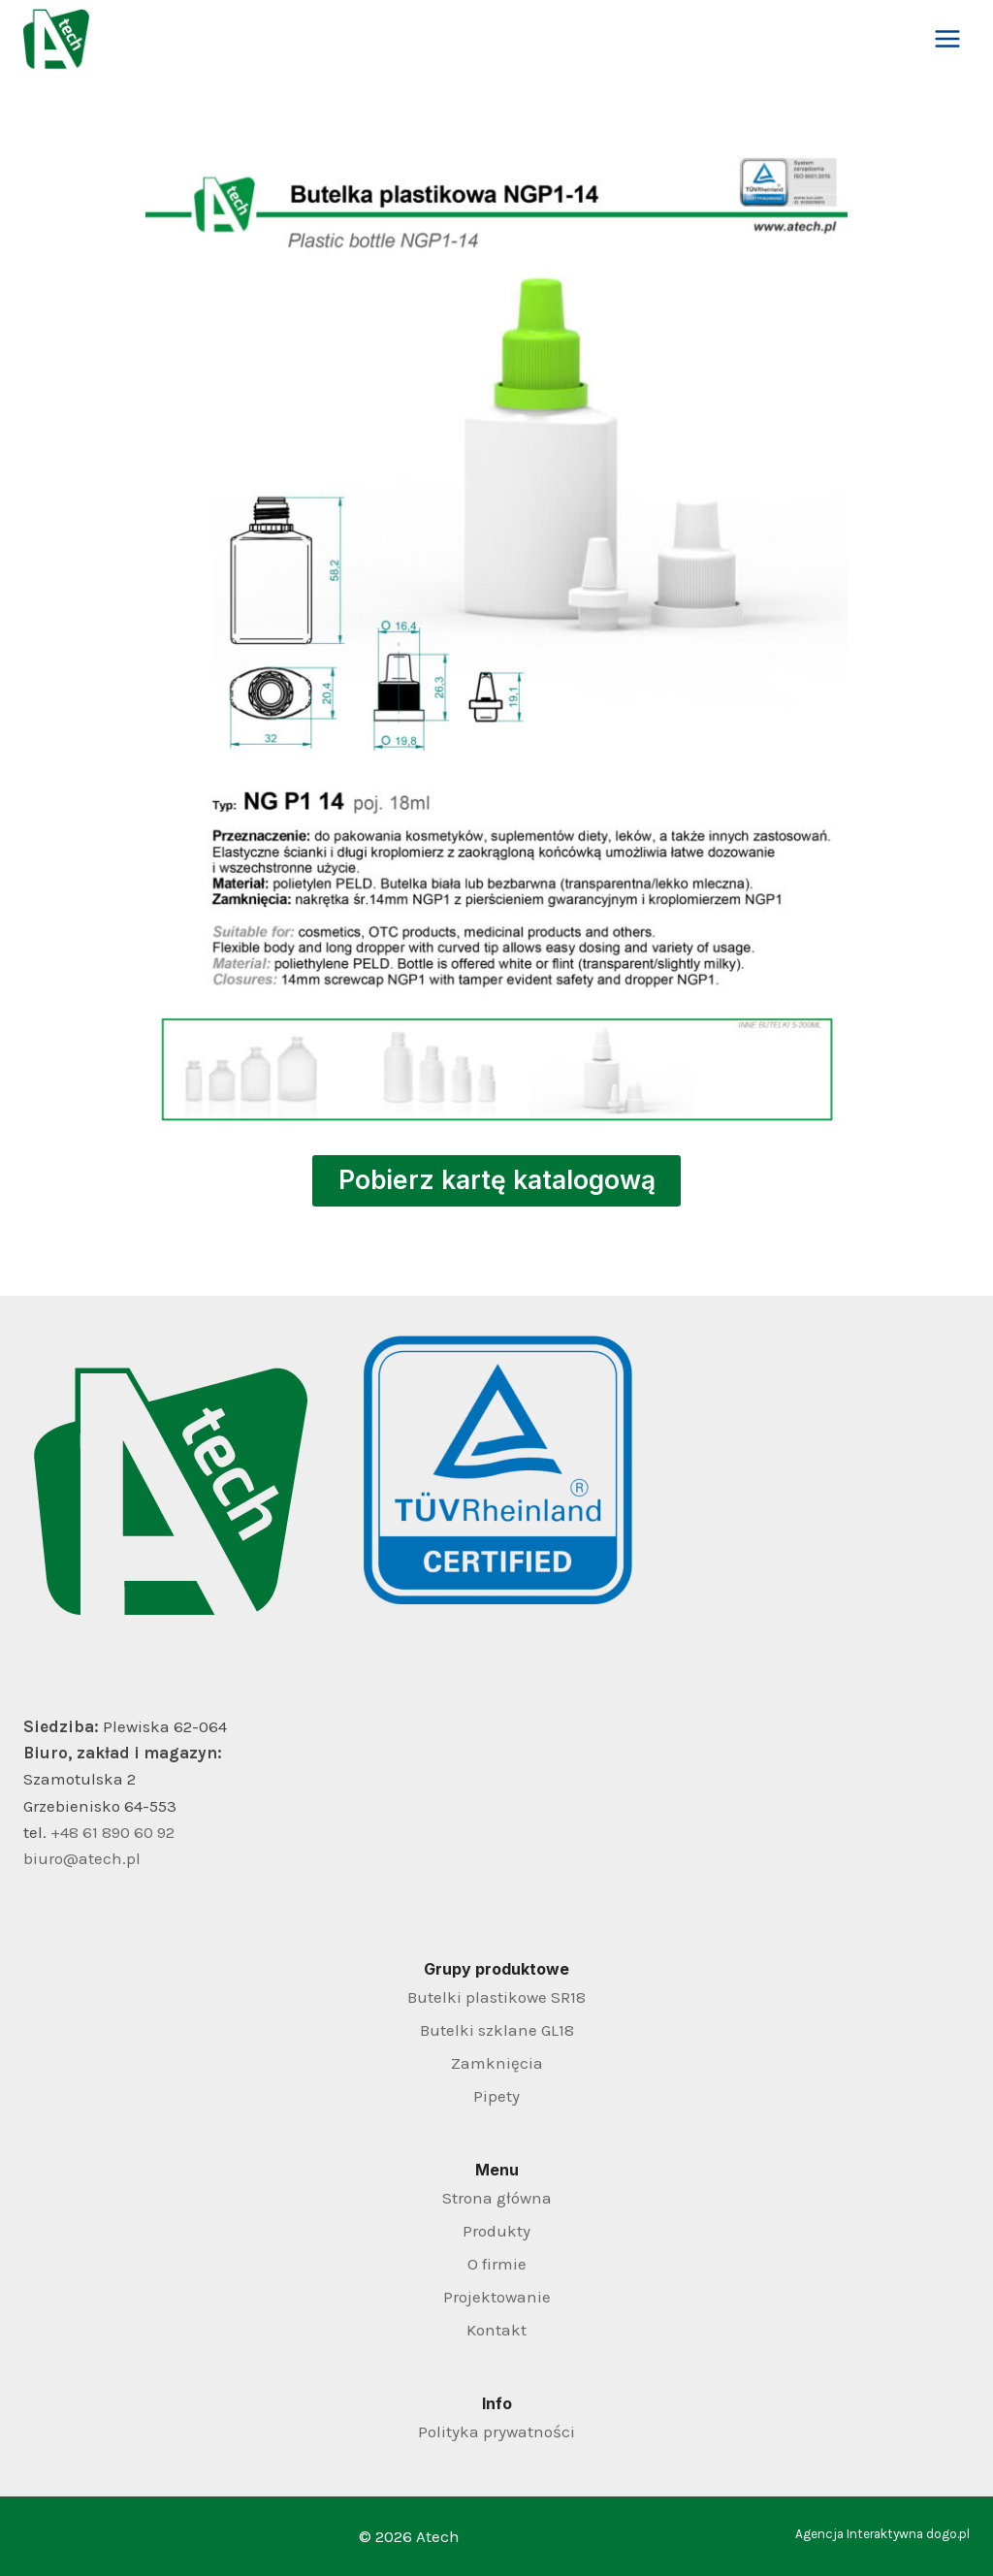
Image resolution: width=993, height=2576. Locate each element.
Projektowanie (497, 2296)
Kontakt (496, 2329)
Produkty (496, 2230)
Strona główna (497, 2197)
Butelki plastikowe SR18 (496, 1997)
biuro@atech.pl (82, 1858)
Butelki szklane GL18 (497, 2030)
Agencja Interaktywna (859, 2534)
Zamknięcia (497, 2063)
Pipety (496, 2096)
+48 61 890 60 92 (112, 1832)
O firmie (497, 2263)
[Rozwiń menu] (947, 38)
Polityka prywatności (496, 2431)
